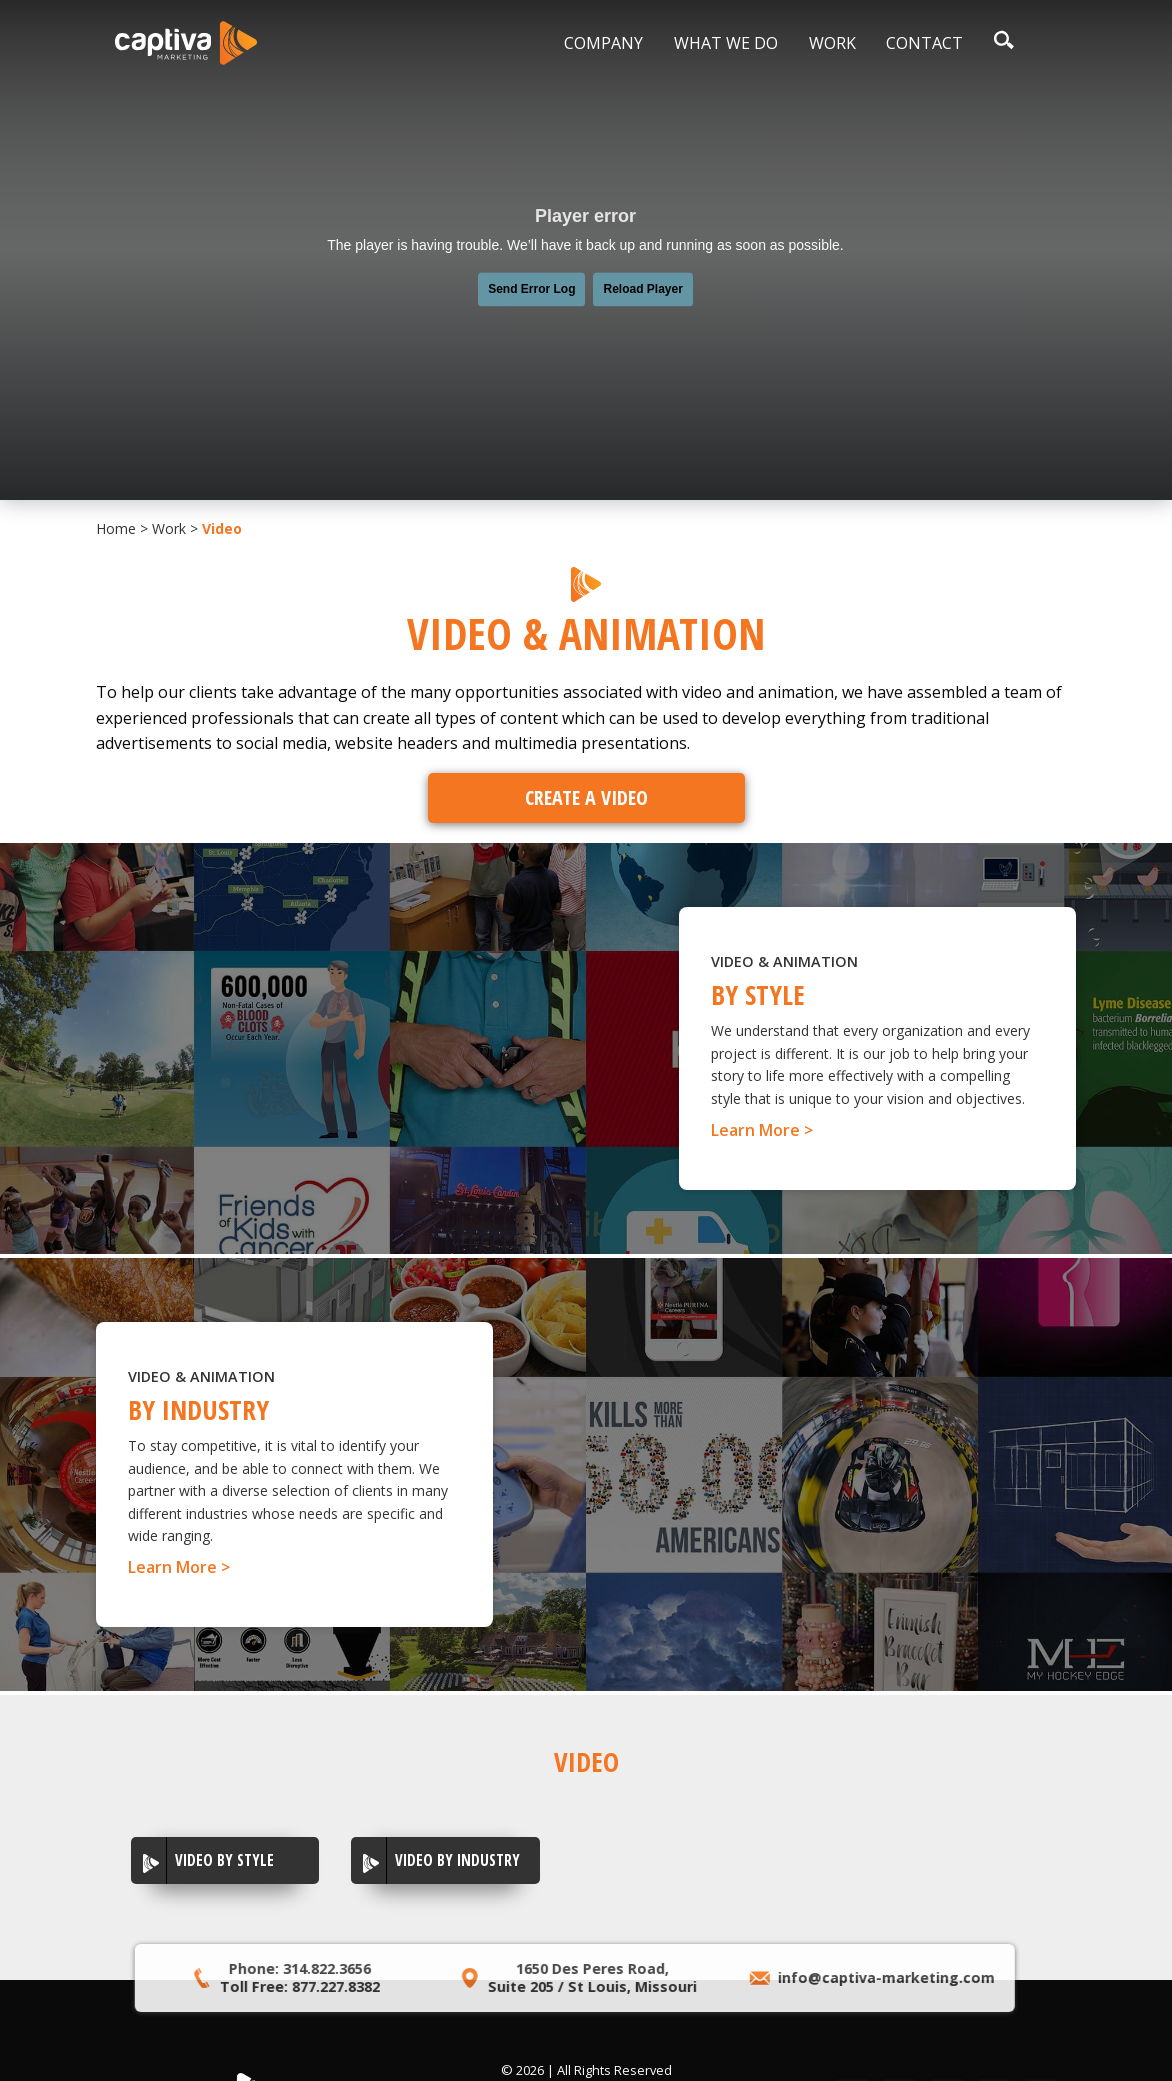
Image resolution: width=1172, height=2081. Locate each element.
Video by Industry (457, 1860)
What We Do (726, 43)
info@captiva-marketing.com (854, 1978)
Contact (924, 43)
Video (222, 528)
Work (832, 43)
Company (603, 43)
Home (116, 528)
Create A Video (586, 797)
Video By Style (224, 1860)
